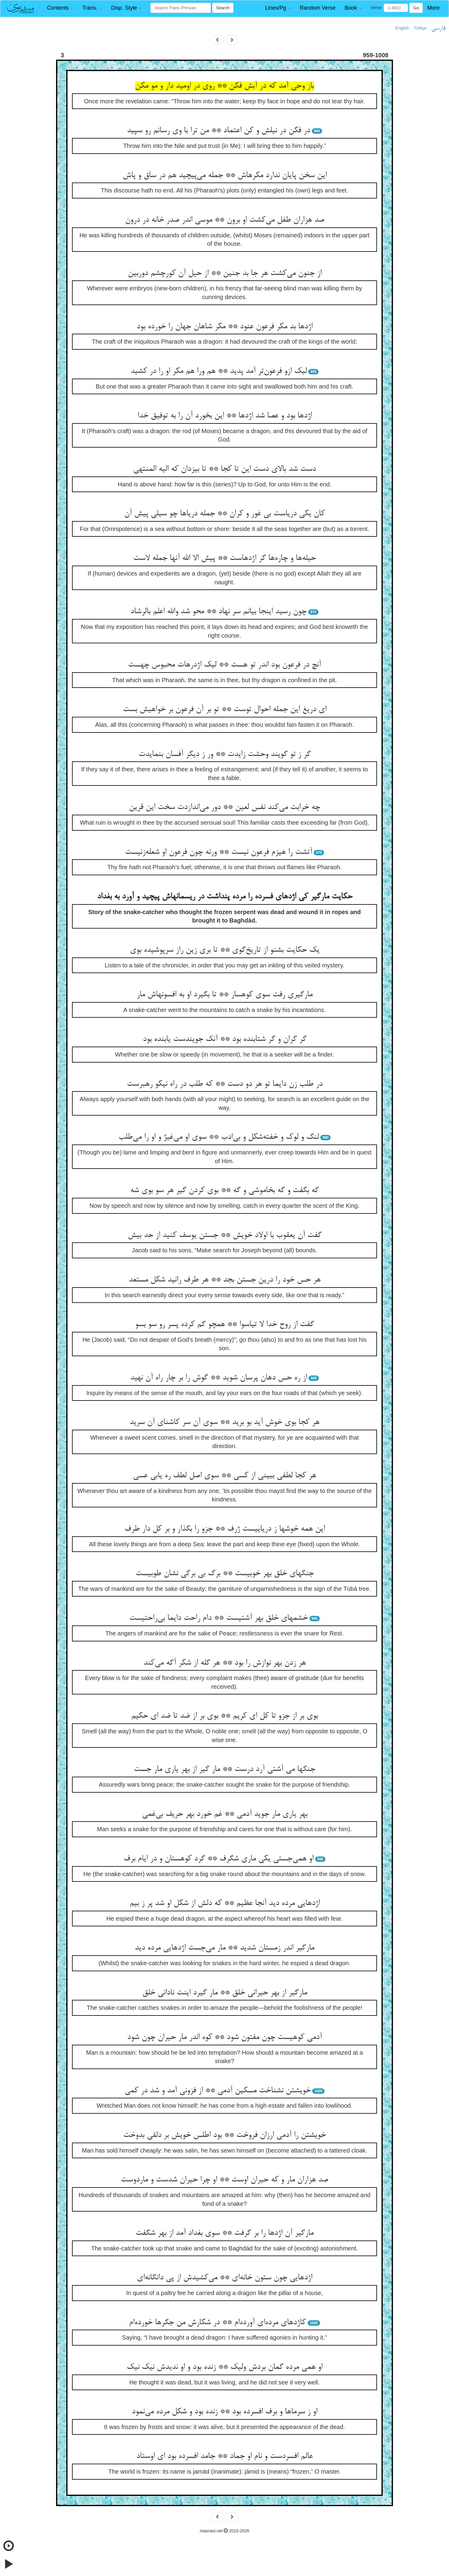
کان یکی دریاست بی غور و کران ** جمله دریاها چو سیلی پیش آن (224, 514)
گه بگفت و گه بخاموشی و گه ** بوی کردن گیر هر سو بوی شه (224, 1190)
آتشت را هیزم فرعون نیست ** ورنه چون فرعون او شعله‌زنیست (218, 852)
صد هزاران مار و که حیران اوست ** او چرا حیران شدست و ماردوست (224, 2180)
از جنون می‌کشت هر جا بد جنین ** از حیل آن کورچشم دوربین (225, 273)
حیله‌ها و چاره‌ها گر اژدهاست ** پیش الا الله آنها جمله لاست (224, 558)
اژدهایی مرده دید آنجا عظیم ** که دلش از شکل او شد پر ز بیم (225, 1903)
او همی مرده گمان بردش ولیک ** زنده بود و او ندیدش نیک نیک (224, 2367)
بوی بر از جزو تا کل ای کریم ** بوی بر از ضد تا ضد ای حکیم (224, 1716)
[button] (60, 8)
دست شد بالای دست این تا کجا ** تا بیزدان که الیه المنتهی (224, 469)
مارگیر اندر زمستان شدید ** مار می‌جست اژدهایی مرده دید (224, 1948)
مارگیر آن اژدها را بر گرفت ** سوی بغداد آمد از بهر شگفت (224, 2233)
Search (222, 7)
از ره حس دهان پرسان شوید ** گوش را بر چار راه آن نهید (218, 1378)
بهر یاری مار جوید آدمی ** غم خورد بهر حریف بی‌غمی (224, 1814)
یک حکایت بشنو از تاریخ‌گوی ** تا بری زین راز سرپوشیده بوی (224, 950)
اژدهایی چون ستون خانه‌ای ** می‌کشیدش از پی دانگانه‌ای (224, 2278)
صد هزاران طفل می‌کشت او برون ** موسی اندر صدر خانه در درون (224, 220)
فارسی (438, 28)
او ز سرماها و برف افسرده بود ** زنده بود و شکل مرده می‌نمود (224, 2412)
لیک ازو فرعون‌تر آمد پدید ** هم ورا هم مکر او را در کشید (218, 371)
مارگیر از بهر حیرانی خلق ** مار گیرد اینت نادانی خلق (224, 1993)
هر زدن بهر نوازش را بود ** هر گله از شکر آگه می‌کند (224, 1663)
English (402, 28)
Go (416, 7)
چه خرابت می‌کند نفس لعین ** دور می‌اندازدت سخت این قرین (224, 807)
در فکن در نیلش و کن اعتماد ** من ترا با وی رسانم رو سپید (218, 131)
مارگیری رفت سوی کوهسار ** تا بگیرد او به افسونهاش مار (224, 995)
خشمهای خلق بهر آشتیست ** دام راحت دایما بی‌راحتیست (218, 1618)
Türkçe (420, 28)
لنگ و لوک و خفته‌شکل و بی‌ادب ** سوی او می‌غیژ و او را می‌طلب (218, 1137)
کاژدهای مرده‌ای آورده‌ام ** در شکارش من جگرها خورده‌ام (217, 2323)
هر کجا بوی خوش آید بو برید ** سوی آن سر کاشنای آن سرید (224, 1422)
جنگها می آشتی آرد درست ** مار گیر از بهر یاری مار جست (224, 1769)
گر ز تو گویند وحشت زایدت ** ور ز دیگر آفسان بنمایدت (225, 754)
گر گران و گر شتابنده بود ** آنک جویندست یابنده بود (224, 1039)
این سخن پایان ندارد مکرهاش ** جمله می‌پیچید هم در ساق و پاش (225, 175)
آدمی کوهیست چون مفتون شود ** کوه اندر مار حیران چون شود (224, 2037)
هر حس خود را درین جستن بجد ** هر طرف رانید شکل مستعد (225, 1280)
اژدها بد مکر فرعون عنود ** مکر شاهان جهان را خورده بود (224, 327)
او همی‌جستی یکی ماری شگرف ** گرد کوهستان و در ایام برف (218, 1859)
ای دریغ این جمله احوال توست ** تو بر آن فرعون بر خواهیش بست (224, 709)
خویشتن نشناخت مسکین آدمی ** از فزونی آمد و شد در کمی (217, 2091)
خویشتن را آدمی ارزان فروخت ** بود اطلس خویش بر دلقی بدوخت (224, 2135)
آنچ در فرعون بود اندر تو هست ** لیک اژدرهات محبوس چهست (224, 665)
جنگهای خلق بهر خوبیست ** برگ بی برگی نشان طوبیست (225, 1573)
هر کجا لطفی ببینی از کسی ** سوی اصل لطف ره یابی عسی (224, 1476)
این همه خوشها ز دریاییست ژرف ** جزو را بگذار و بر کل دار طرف (224, 1529)
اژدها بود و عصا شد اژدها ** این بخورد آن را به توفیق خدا (224, 416)
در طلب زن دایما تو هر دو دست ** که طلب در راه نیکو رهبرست (224, 1084)
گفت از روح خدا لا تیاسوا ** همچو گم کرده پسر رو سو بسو (224, 1324)
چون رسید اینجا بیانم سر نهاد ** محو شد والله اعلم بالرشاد (218, 612)
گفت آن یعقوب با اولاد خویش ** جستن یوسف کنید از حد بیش (225, 1235)
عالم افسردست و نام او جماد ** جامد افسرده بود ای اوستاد (224, 2456)
